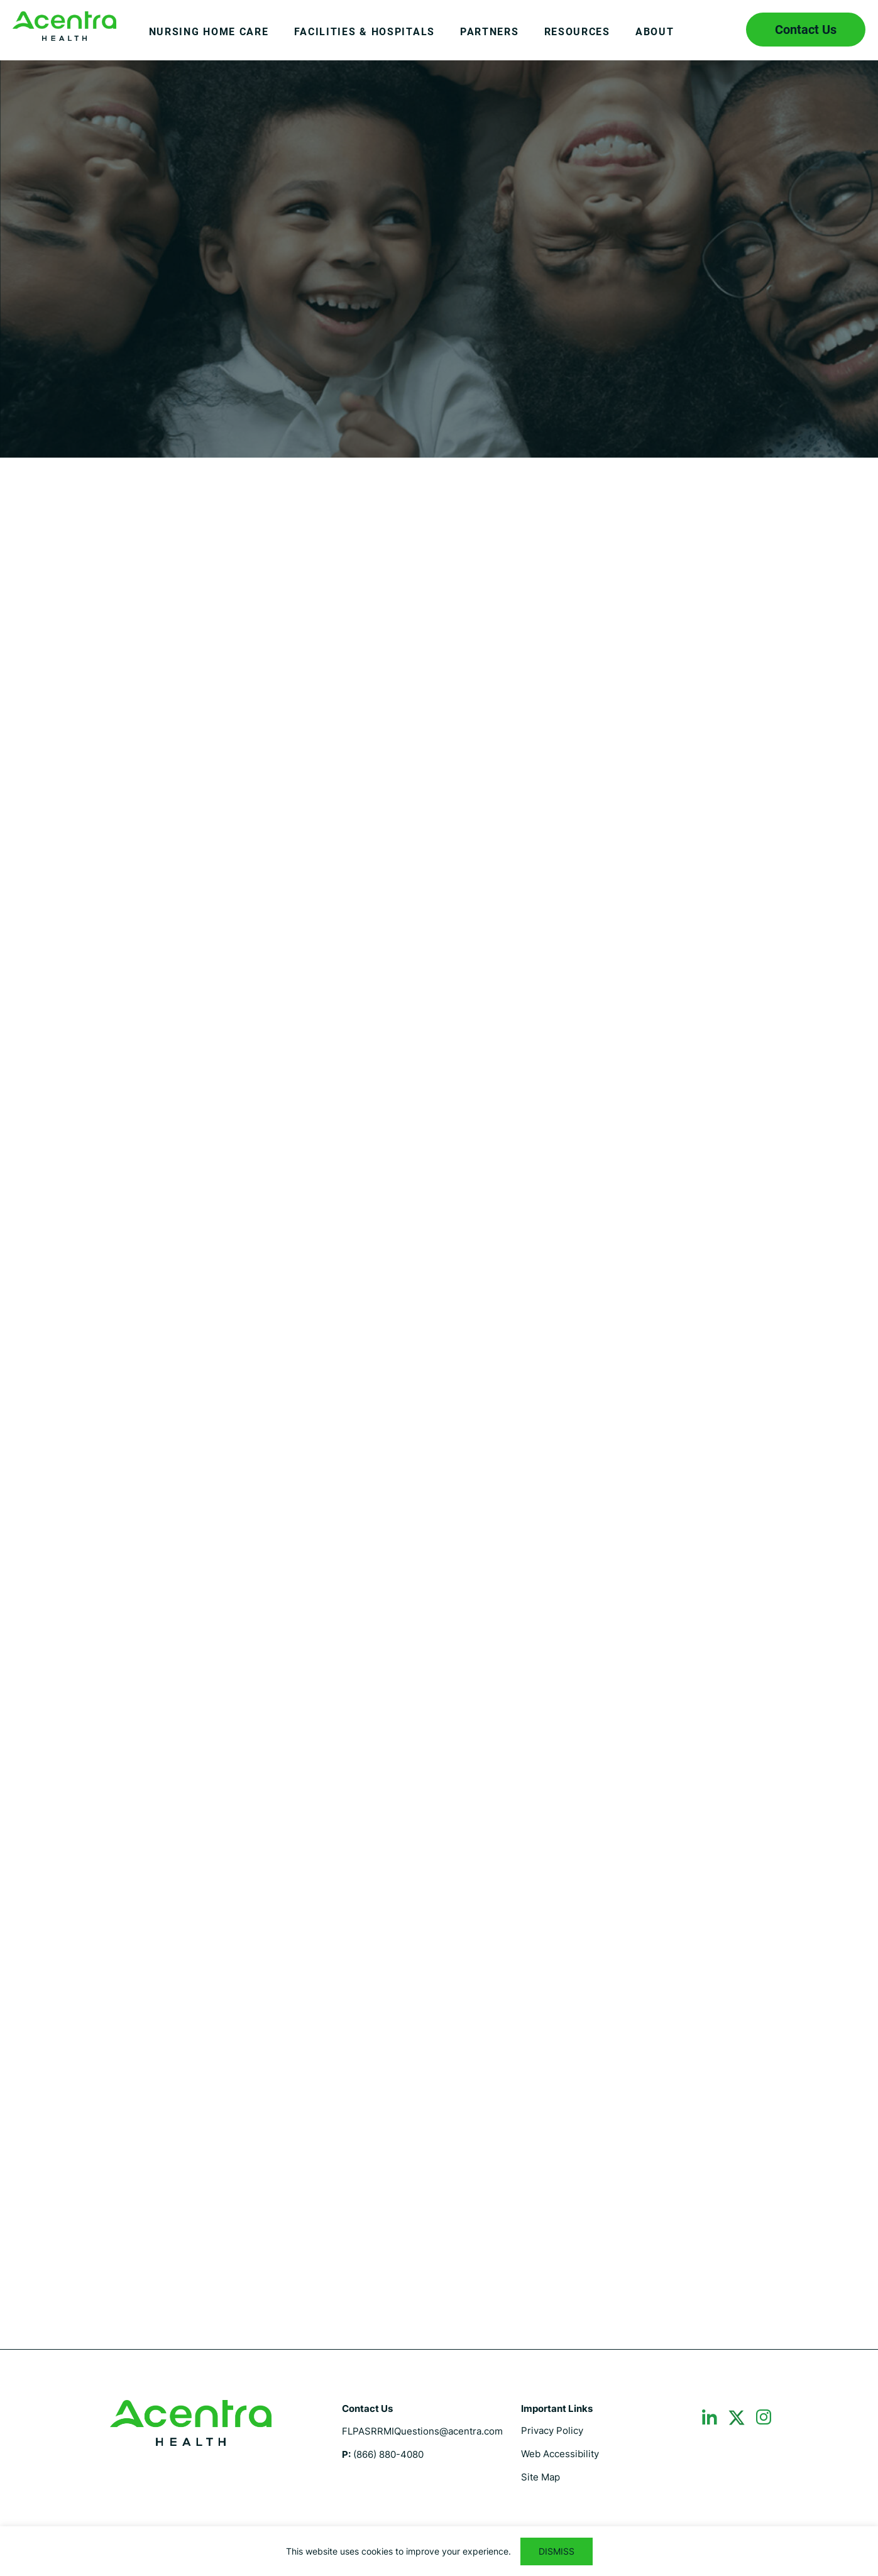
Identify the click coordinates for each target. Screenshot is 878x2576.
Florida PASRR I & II (64, 26)
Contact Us (806, 29)
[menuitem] (209, 41)
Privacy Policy (552, 2430)
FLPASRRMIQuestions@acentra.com (422, 2431)
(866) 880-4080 (388, 2454)
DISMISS (556, 2551)
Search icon (718, 29)
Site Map (540, 2477)
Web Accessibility (560, 2454)
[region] (439, 2551)
